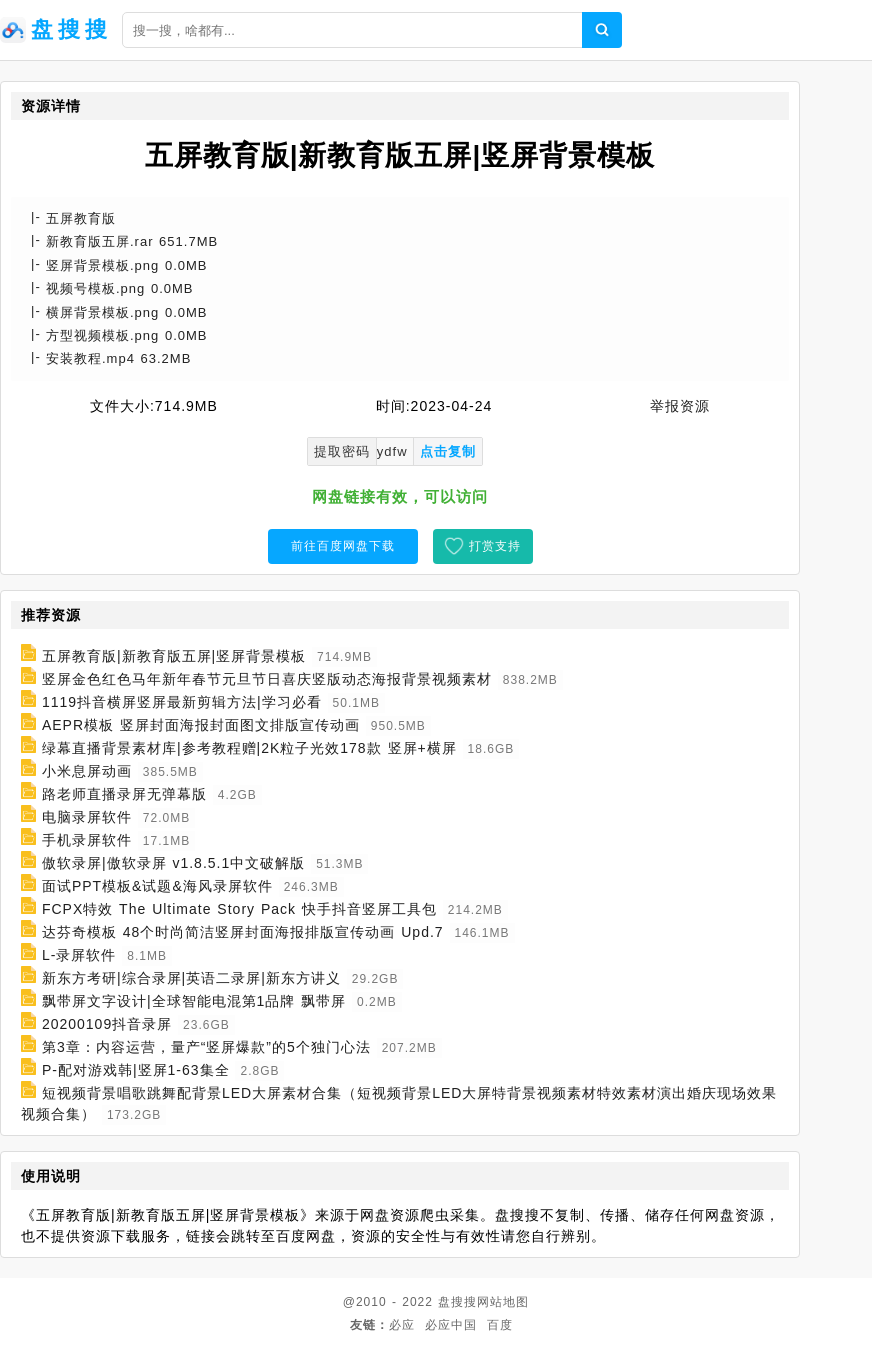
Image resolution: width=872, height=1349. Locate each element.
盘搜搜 (457, 1302)
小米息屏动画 (87, 771)
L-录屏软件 (79, 955)
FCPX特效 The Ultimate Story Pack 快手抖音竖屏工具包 (239, 909)
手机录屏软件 (87, 840)
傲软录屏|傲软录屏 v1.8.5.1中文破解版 (173, 863)
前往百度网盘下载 (343, 546)
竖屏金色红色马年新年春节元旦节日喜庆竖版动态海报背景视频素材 (267, 679)
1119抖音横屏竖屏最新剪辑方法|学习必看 (182, 702)
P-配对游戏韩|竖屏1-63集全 (136, 1070)
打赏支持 (495, 546)
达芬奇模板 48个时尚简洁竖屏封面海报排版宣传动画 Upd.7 (243, 932)
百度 (500, 1325)
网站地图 (503, 1302)
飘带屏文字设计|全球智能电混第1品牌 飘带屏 (194, 1001)
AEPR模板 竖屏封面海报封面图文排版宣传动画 (201, 725)
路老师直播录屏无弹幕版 (124, 794)
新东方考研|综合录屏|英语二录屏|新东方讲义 (191, 978)
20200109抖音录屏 (107, 1024)
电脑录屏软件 (87, 817)
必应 (402, 1325)
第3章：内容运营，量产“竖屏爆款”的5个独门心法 (206, 1047)
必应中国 (451, 1325)
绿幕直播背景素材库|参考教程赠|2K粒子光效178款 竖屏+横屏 (249, 748)
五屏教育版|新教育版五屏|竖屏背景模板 (174, 656)
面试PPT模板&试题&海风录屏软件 (157, 886)
